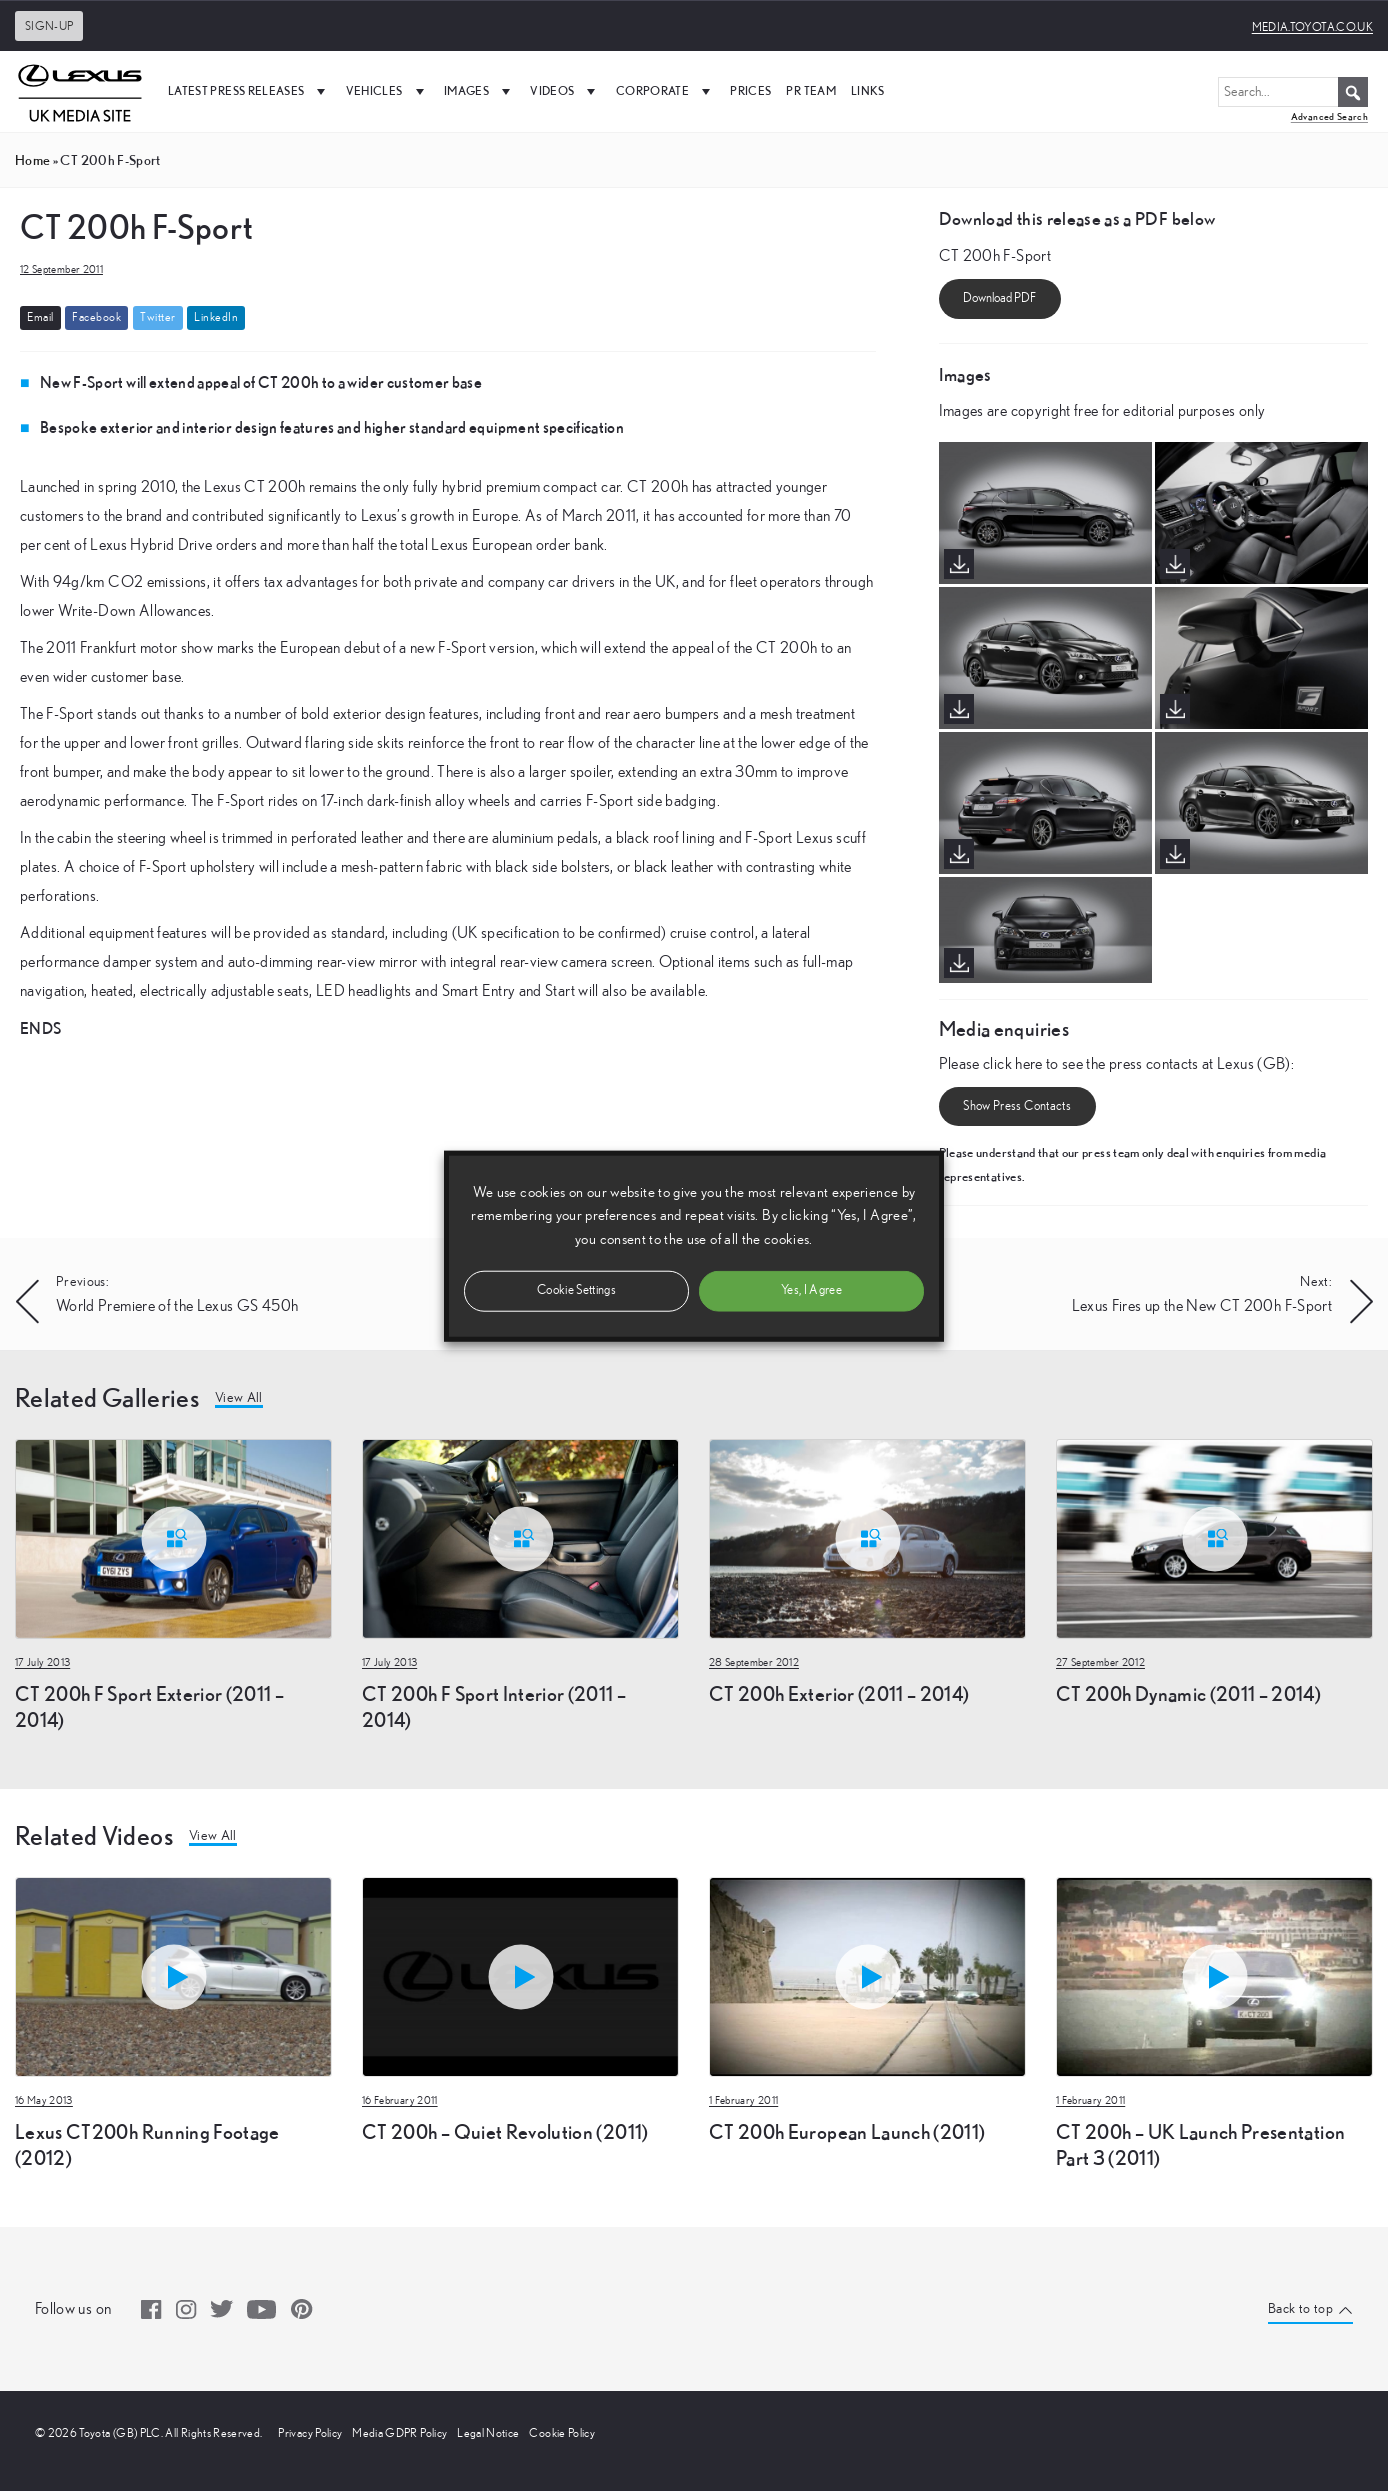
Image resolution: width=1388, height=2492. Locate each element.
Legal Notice (488, 2434)
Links (868, 90)
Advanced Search (1329, 116)
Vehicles (387, 91)
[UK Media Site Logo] (80, 91)
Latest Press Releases (249, 91)
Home (32, 160)
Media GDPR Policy (399, 2434)
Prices (750, 90)
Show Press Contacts (1017, 1106)
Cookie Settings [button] (576, 1289)
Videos (565, 91)
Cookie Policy (562, 2434)
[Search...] (1293, 92)
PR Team (810, 90)
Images (479, 91)
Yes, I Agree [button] (811, 1289)
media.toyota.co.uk (1312, 27)
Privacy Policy (310, 2434)
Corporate (666, 91)
